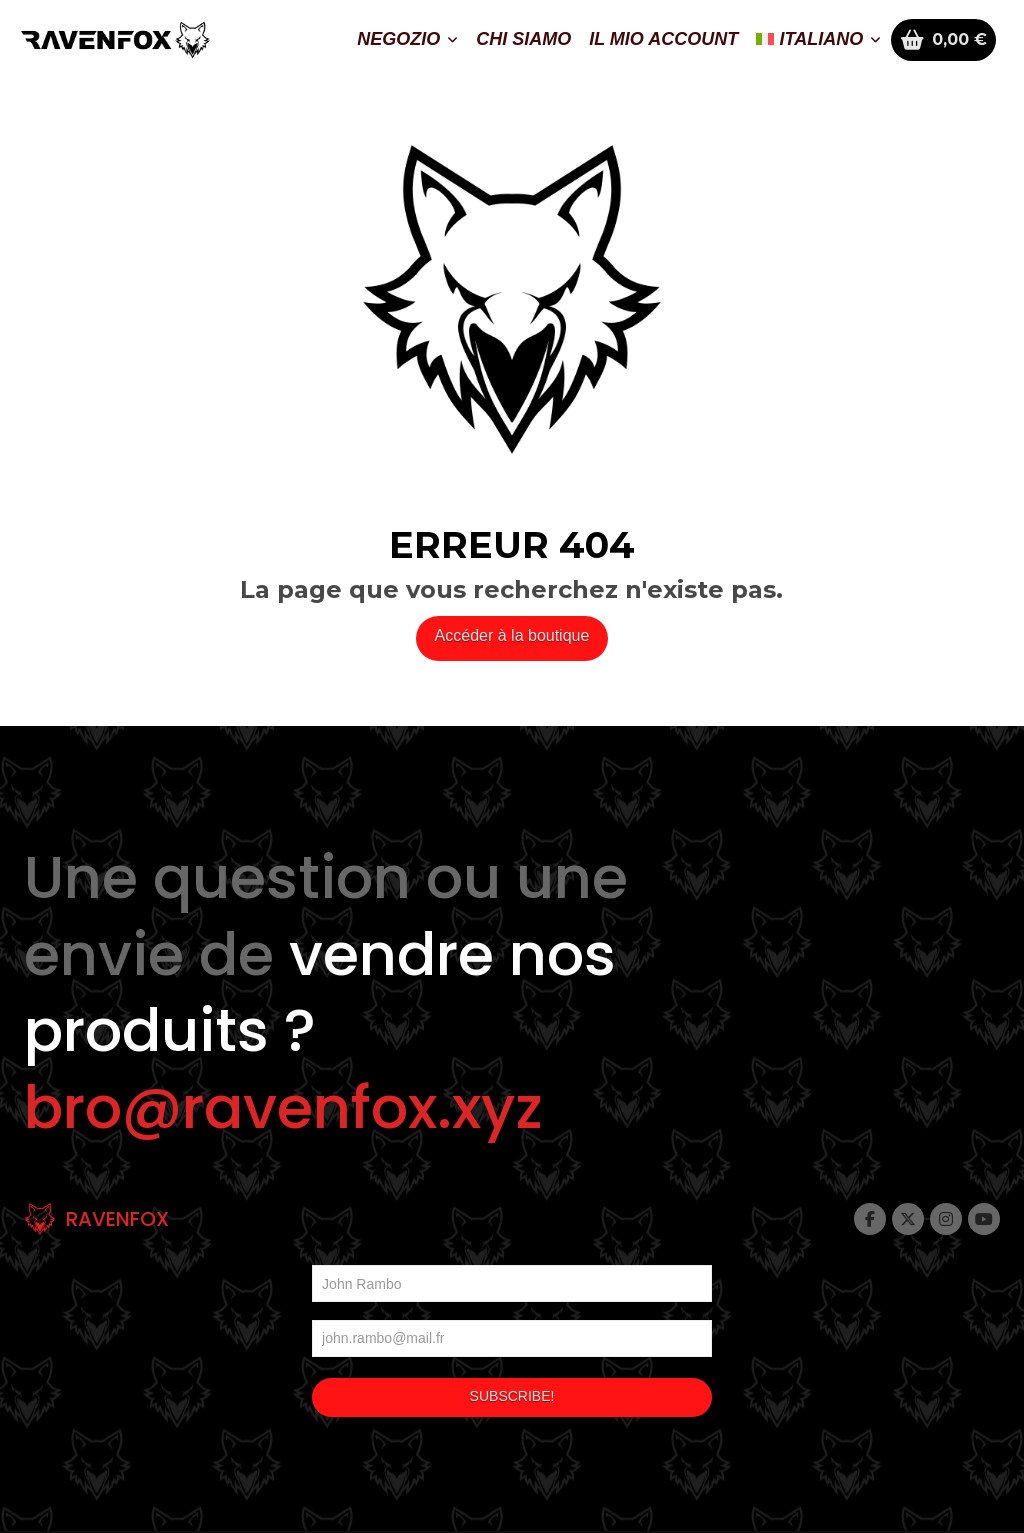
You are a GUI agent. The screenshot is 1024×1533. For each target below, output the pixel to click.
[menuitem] (818, 40)
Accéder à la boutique (512, 635)
